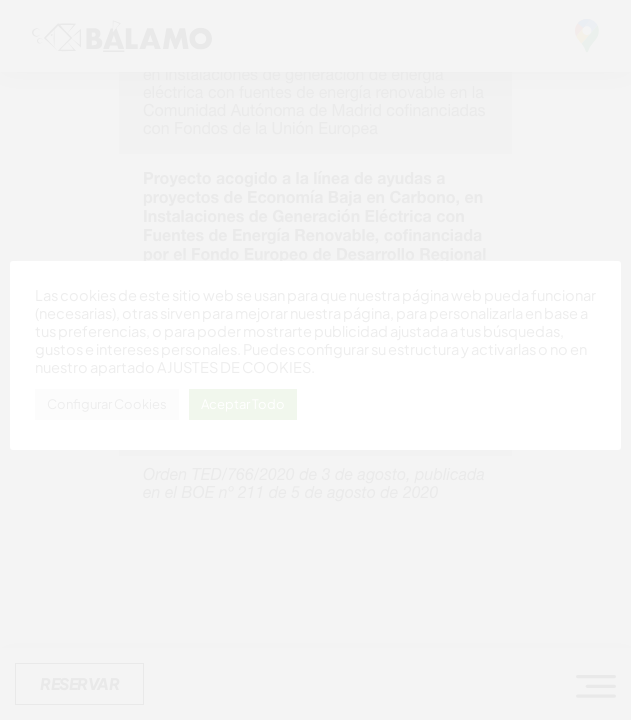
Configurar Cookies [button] (107, 404)
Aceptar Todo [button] (243, 404)
